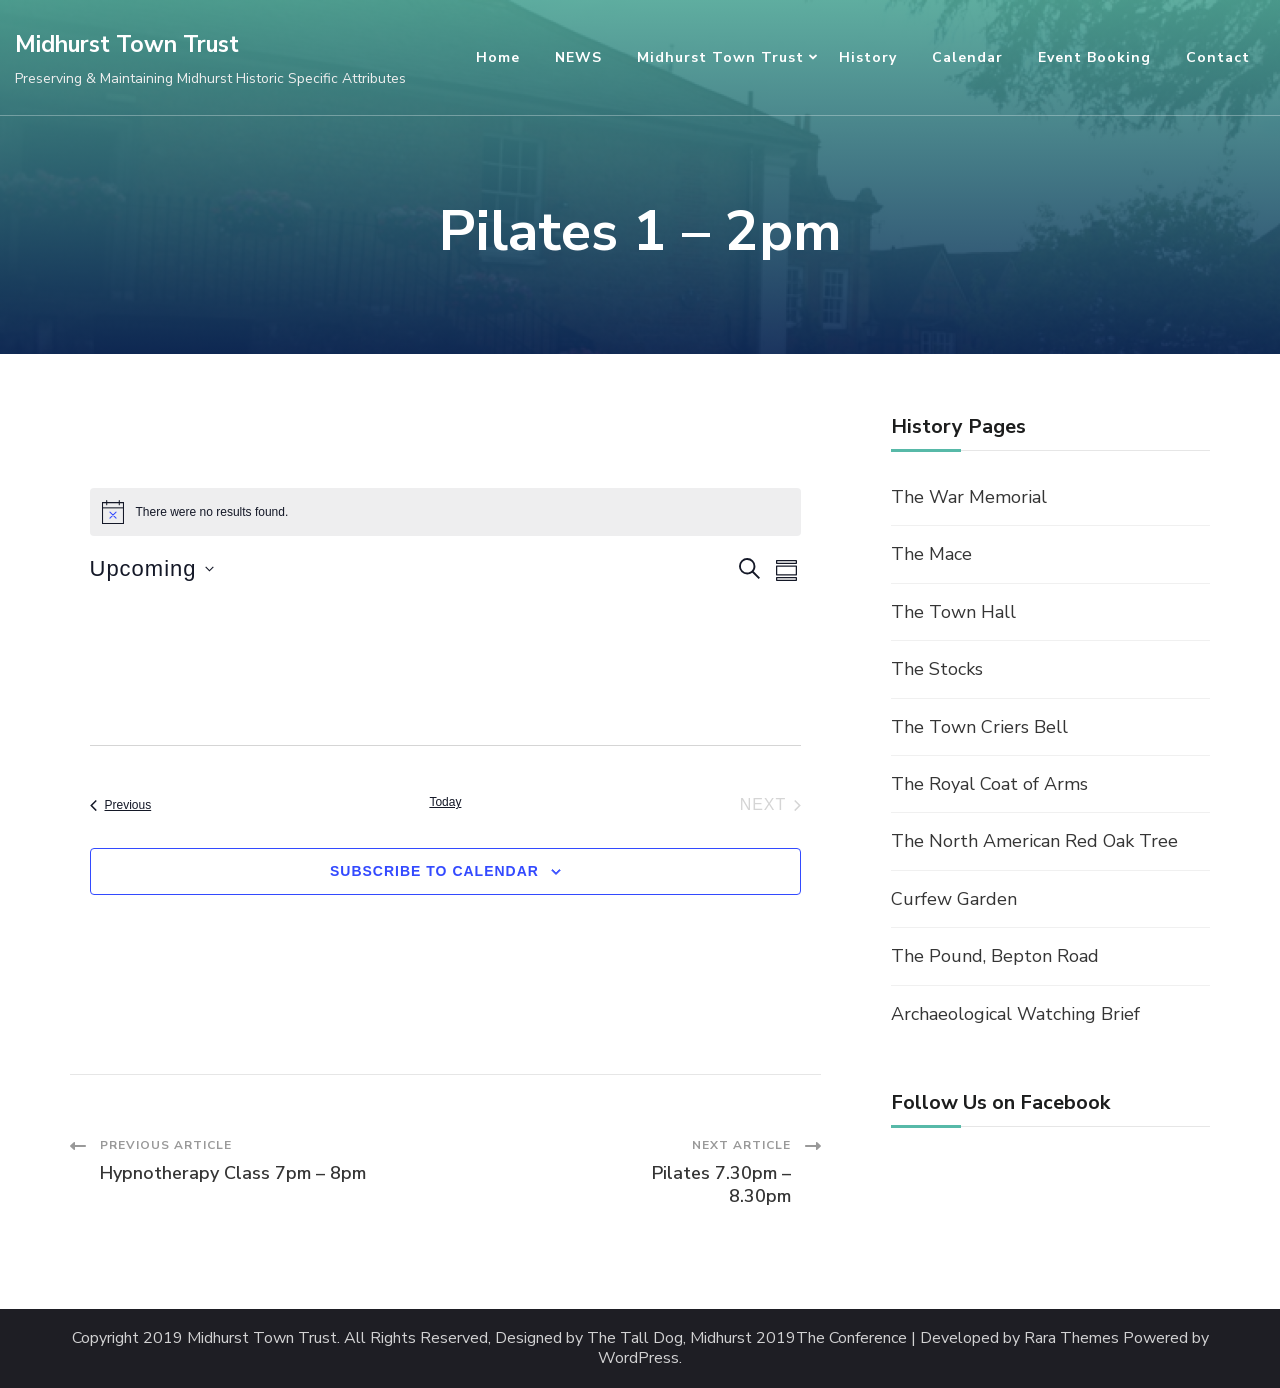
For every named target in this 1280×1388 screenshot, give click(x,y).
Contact (1218, 57)
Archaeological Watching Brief (1015, 1014)
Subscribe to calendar (434, 871)
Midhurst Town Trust (127, 44)
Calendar (967, 57)
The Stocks (937, 669)
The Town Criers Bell (979, 727)
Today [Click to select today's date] (445, 802)
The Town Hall (953, 612)
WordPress (638, 1358)
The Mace (931, 554)
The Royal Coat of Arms (989, 784)
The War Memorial (969, 497)
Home (498, 57)
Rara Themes (1071, 1338)
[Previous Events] (121, 805)
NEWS (578, 57)
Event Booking (1094, 57)
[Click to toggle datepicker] (152, 568)
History (868, 57)
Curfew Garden (954, 899)
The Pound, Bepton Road (995, 956)
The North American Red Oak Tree (1034, 841)
